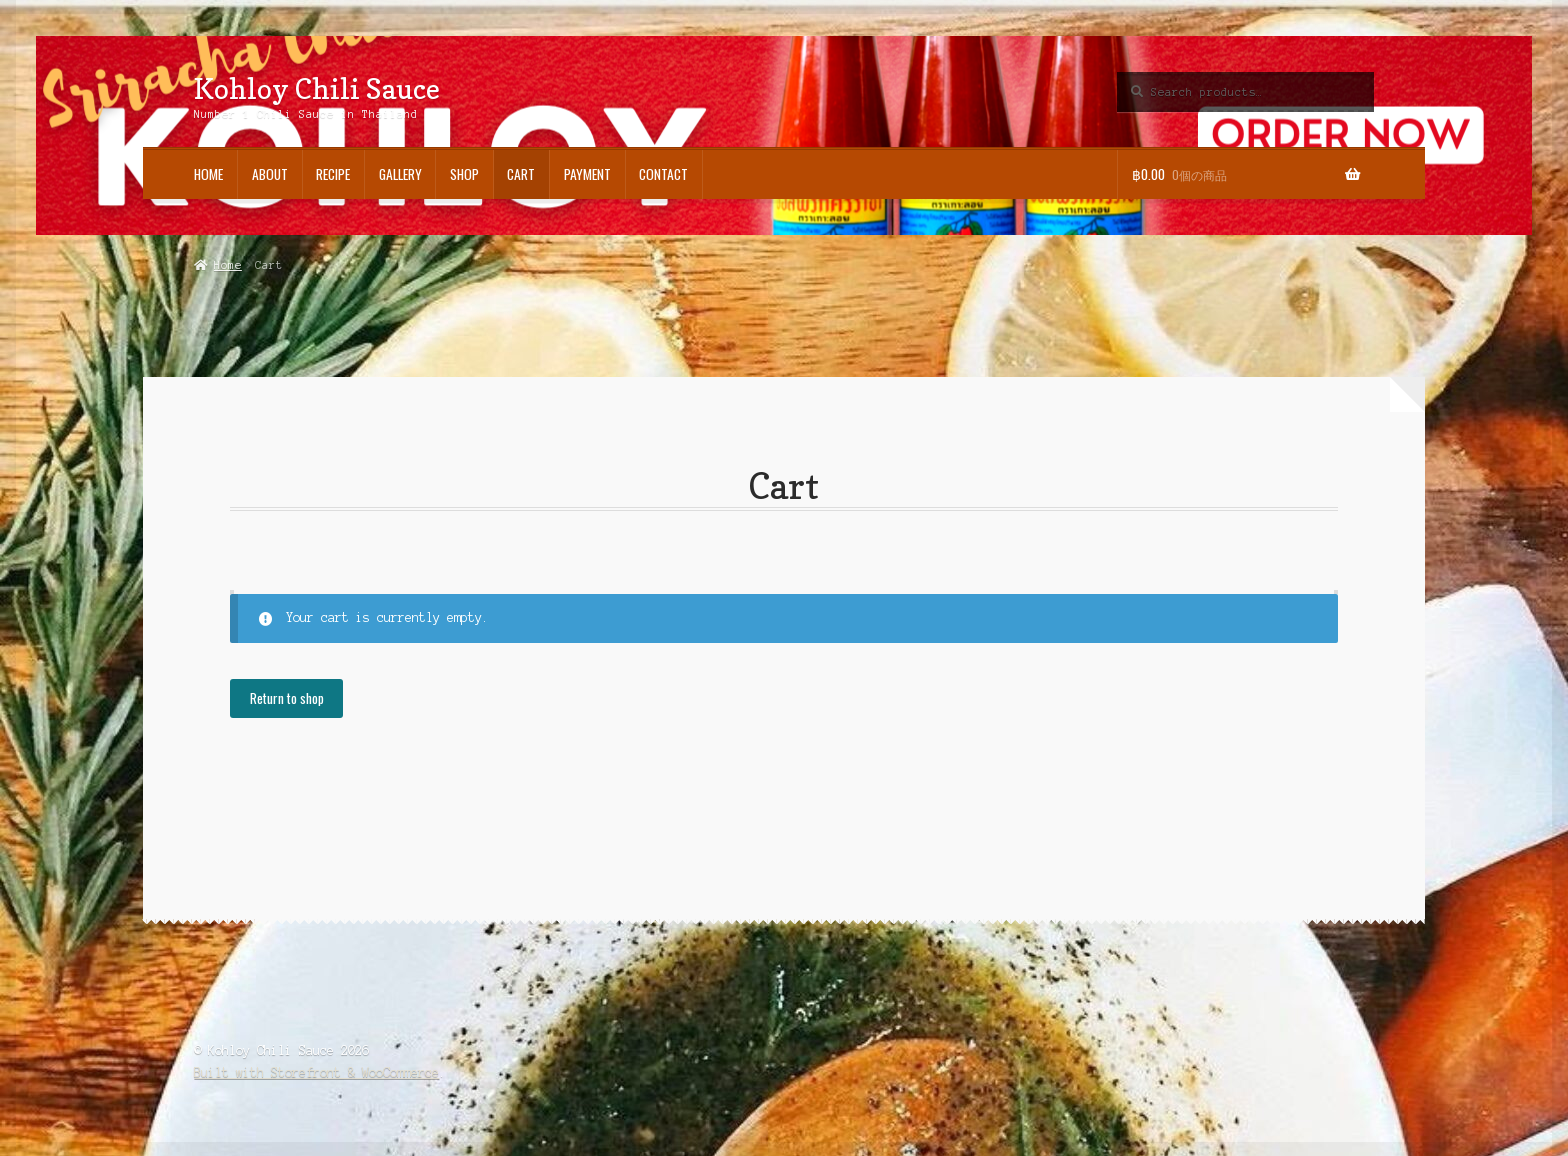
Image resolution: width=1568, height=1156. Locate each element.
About (270, 174)
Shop (464, 174)
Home (208, 174)
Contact (663, 174)
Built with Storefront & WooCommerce (316, 1072)
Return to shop (287, 698)
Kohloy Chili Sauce (317, 88)
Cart (521, 174)
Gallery (400, 174)
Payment (587, 174)
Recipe (333, 174)
